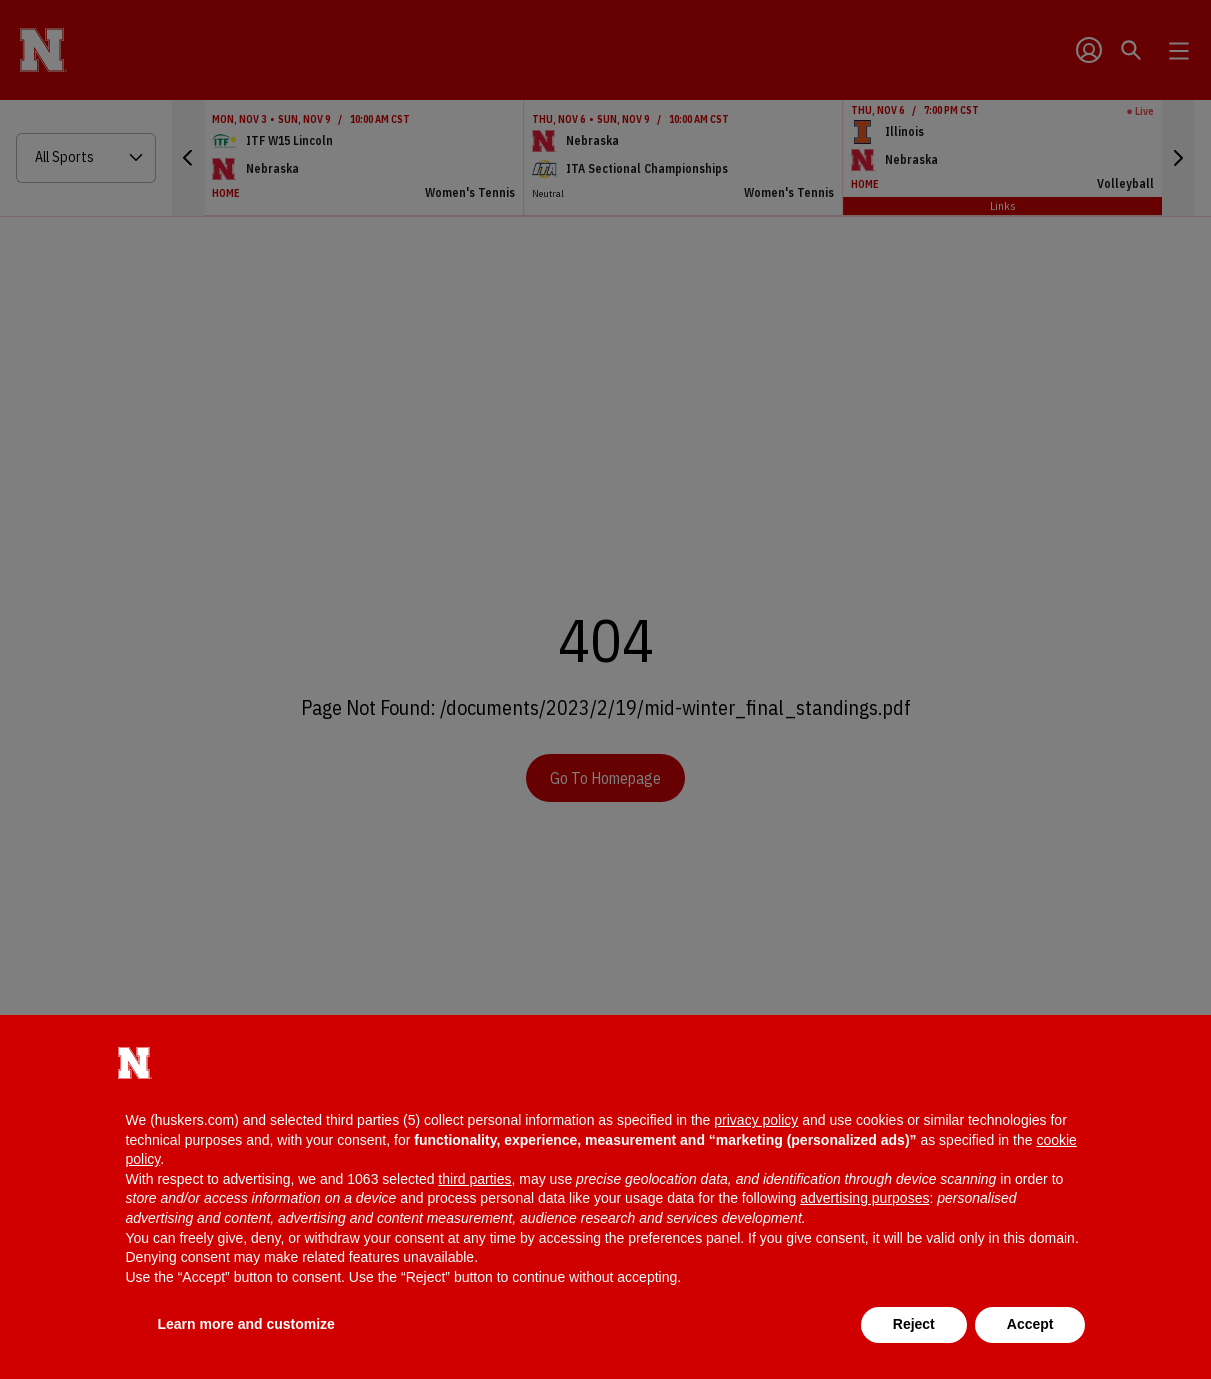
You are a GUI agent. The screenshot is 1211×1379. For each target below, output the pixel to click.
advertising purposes (864, 1198)
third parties (474, 1179)
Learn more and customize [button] (246, 1324)
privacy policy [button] (756, 1120)
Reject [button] (914, 1324)
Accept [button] (1030, 1324)
